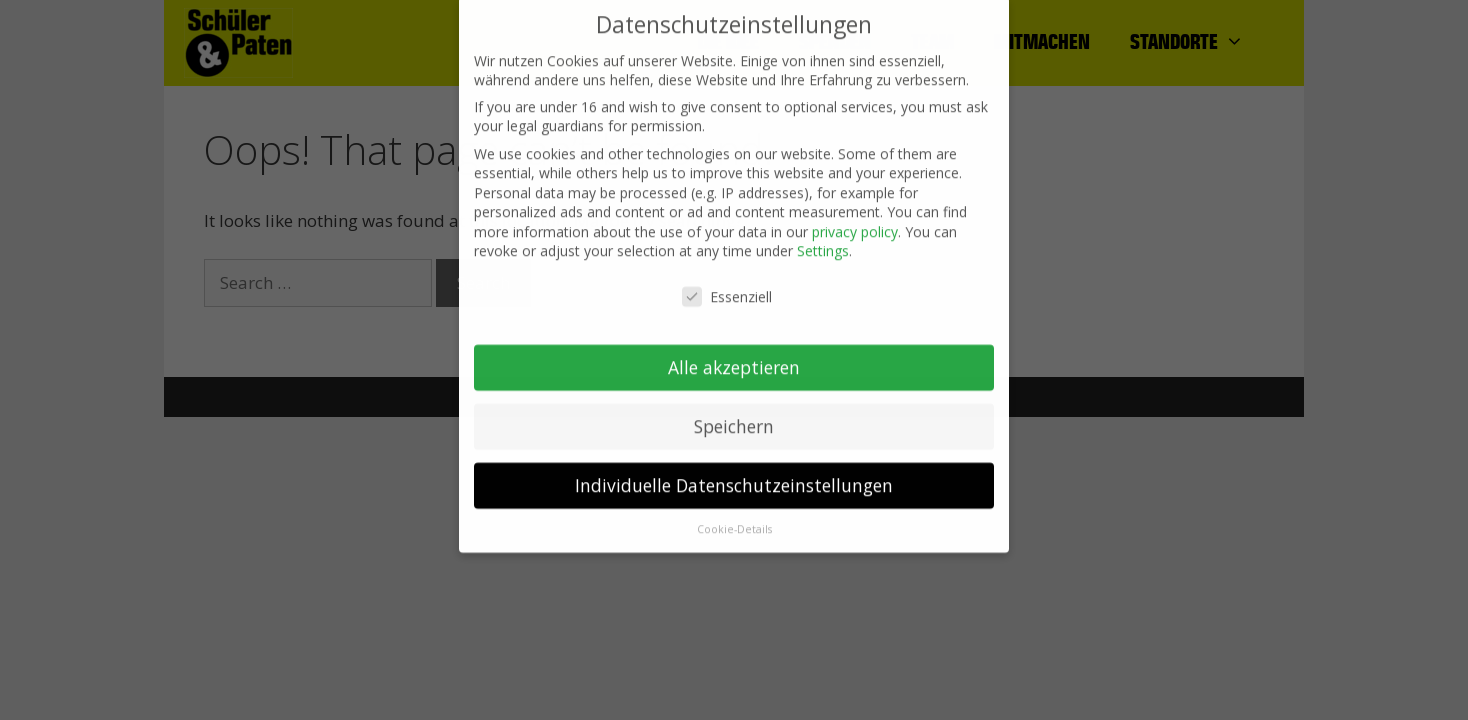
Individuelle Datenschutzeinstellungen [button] (734, 474)
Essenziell (727, 286)
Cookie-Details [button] (734, 518)
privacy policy (855, 220)
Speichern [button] (734, 415)
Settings (823, 240)
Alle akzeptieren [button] (734, 356)
